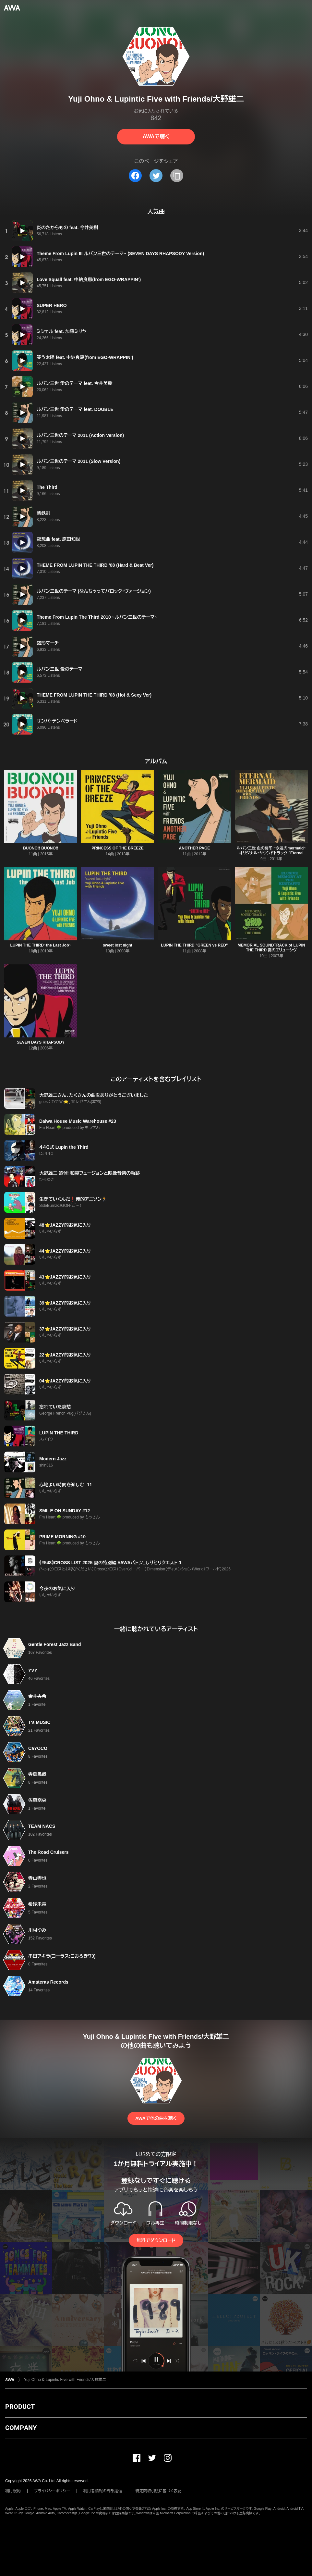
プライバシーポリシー (52, 2491)
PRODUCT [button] (20, 2406)
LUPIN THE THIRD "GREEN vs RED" (194, 945)
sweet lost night (117, 945)
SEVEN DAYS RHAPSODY (41, 1042)
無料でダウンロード (156, 2240)
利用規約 (13, 2491)
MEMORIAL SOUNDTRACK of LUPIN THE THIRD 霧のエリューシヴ (271, 947)
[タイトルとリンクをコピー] (176, 175)
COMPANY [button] (21, 2428)
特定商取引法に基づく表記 (159, 2491)
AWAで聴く (156, 136)
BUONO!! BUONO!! (40, 848)
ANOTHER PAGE (194, 848)
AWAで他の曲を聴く (156, 2118)
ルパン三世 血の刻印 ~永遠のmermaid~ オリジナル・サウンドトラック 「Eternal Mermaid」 (271, 853)
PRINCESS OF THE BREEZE (117, 848)
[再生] (22, 231)
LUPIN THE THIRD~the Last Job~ (40, 945)
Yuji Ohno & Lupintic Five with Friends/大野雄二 (65, 2379)
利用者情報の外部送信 (102, 2491)
